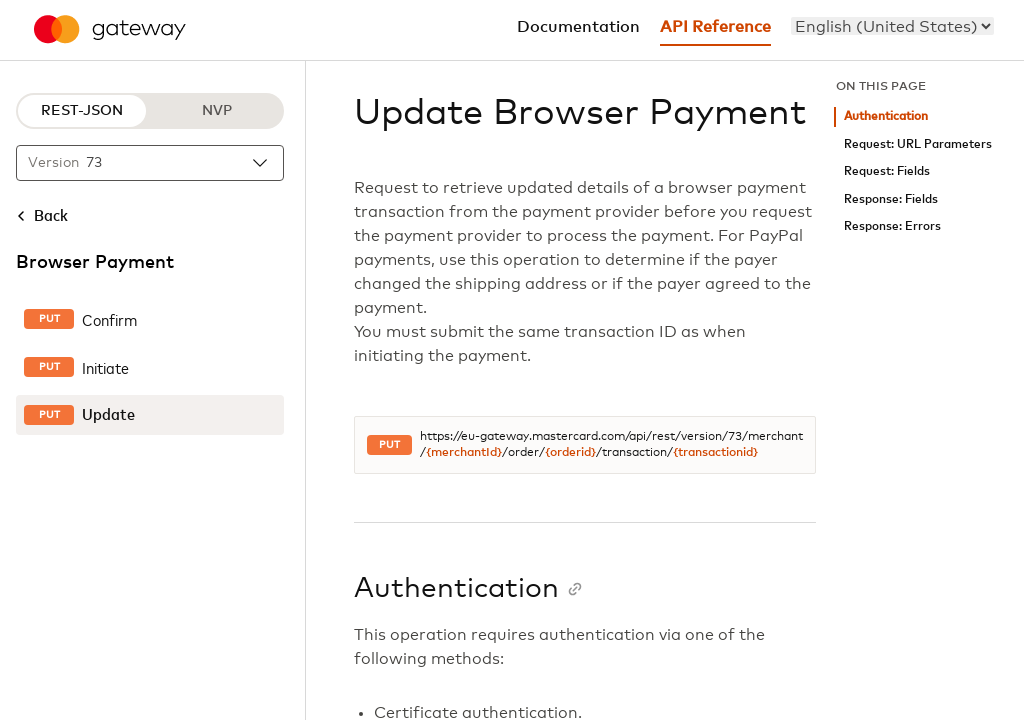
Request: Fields (887, 171)
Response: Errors (892, 226)
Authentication (886, 116)
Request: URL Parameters (918, 144)
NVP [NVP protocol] (217, 111)
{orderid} (570, 453)
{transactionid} (715, 453)
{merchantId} (464, 453)
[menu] (892, 26)
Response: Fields (891, 199)
